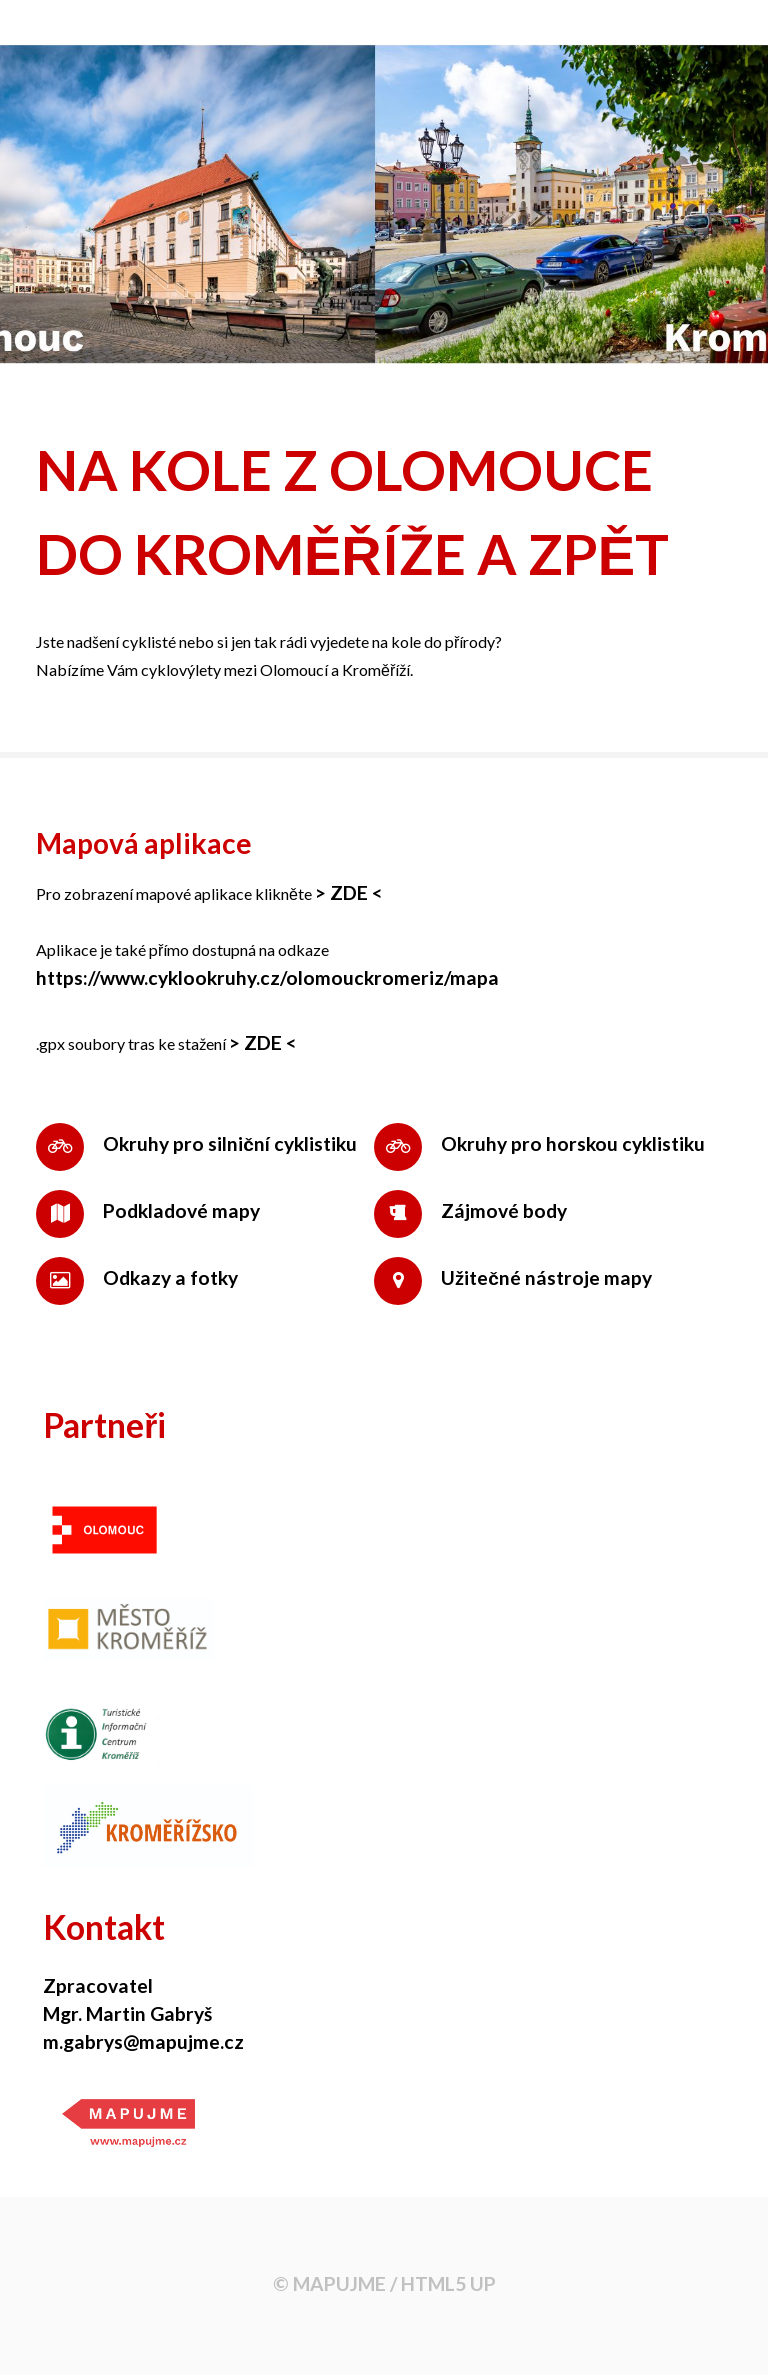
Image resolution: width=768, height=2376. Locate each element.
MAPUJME (339, 2283)
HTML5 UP (448, 2283)
